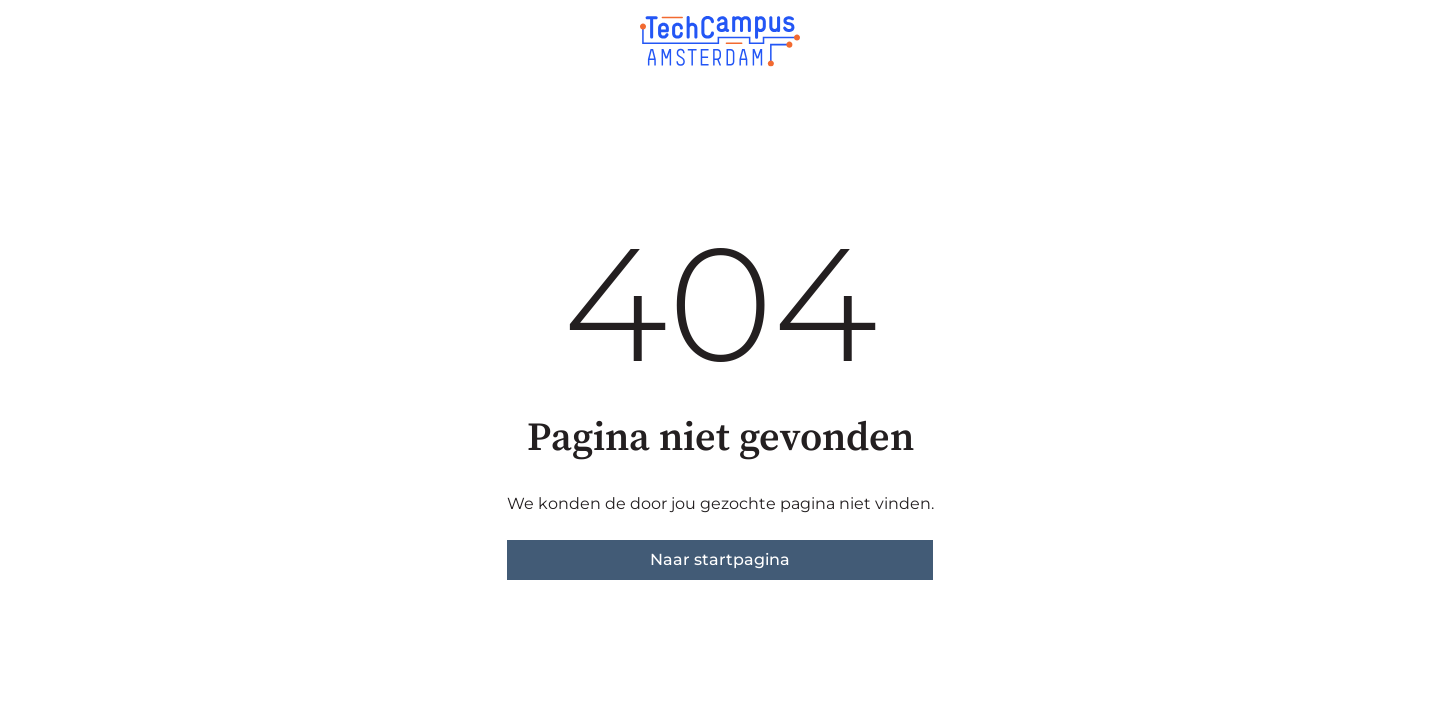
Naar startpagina (720, 559)
